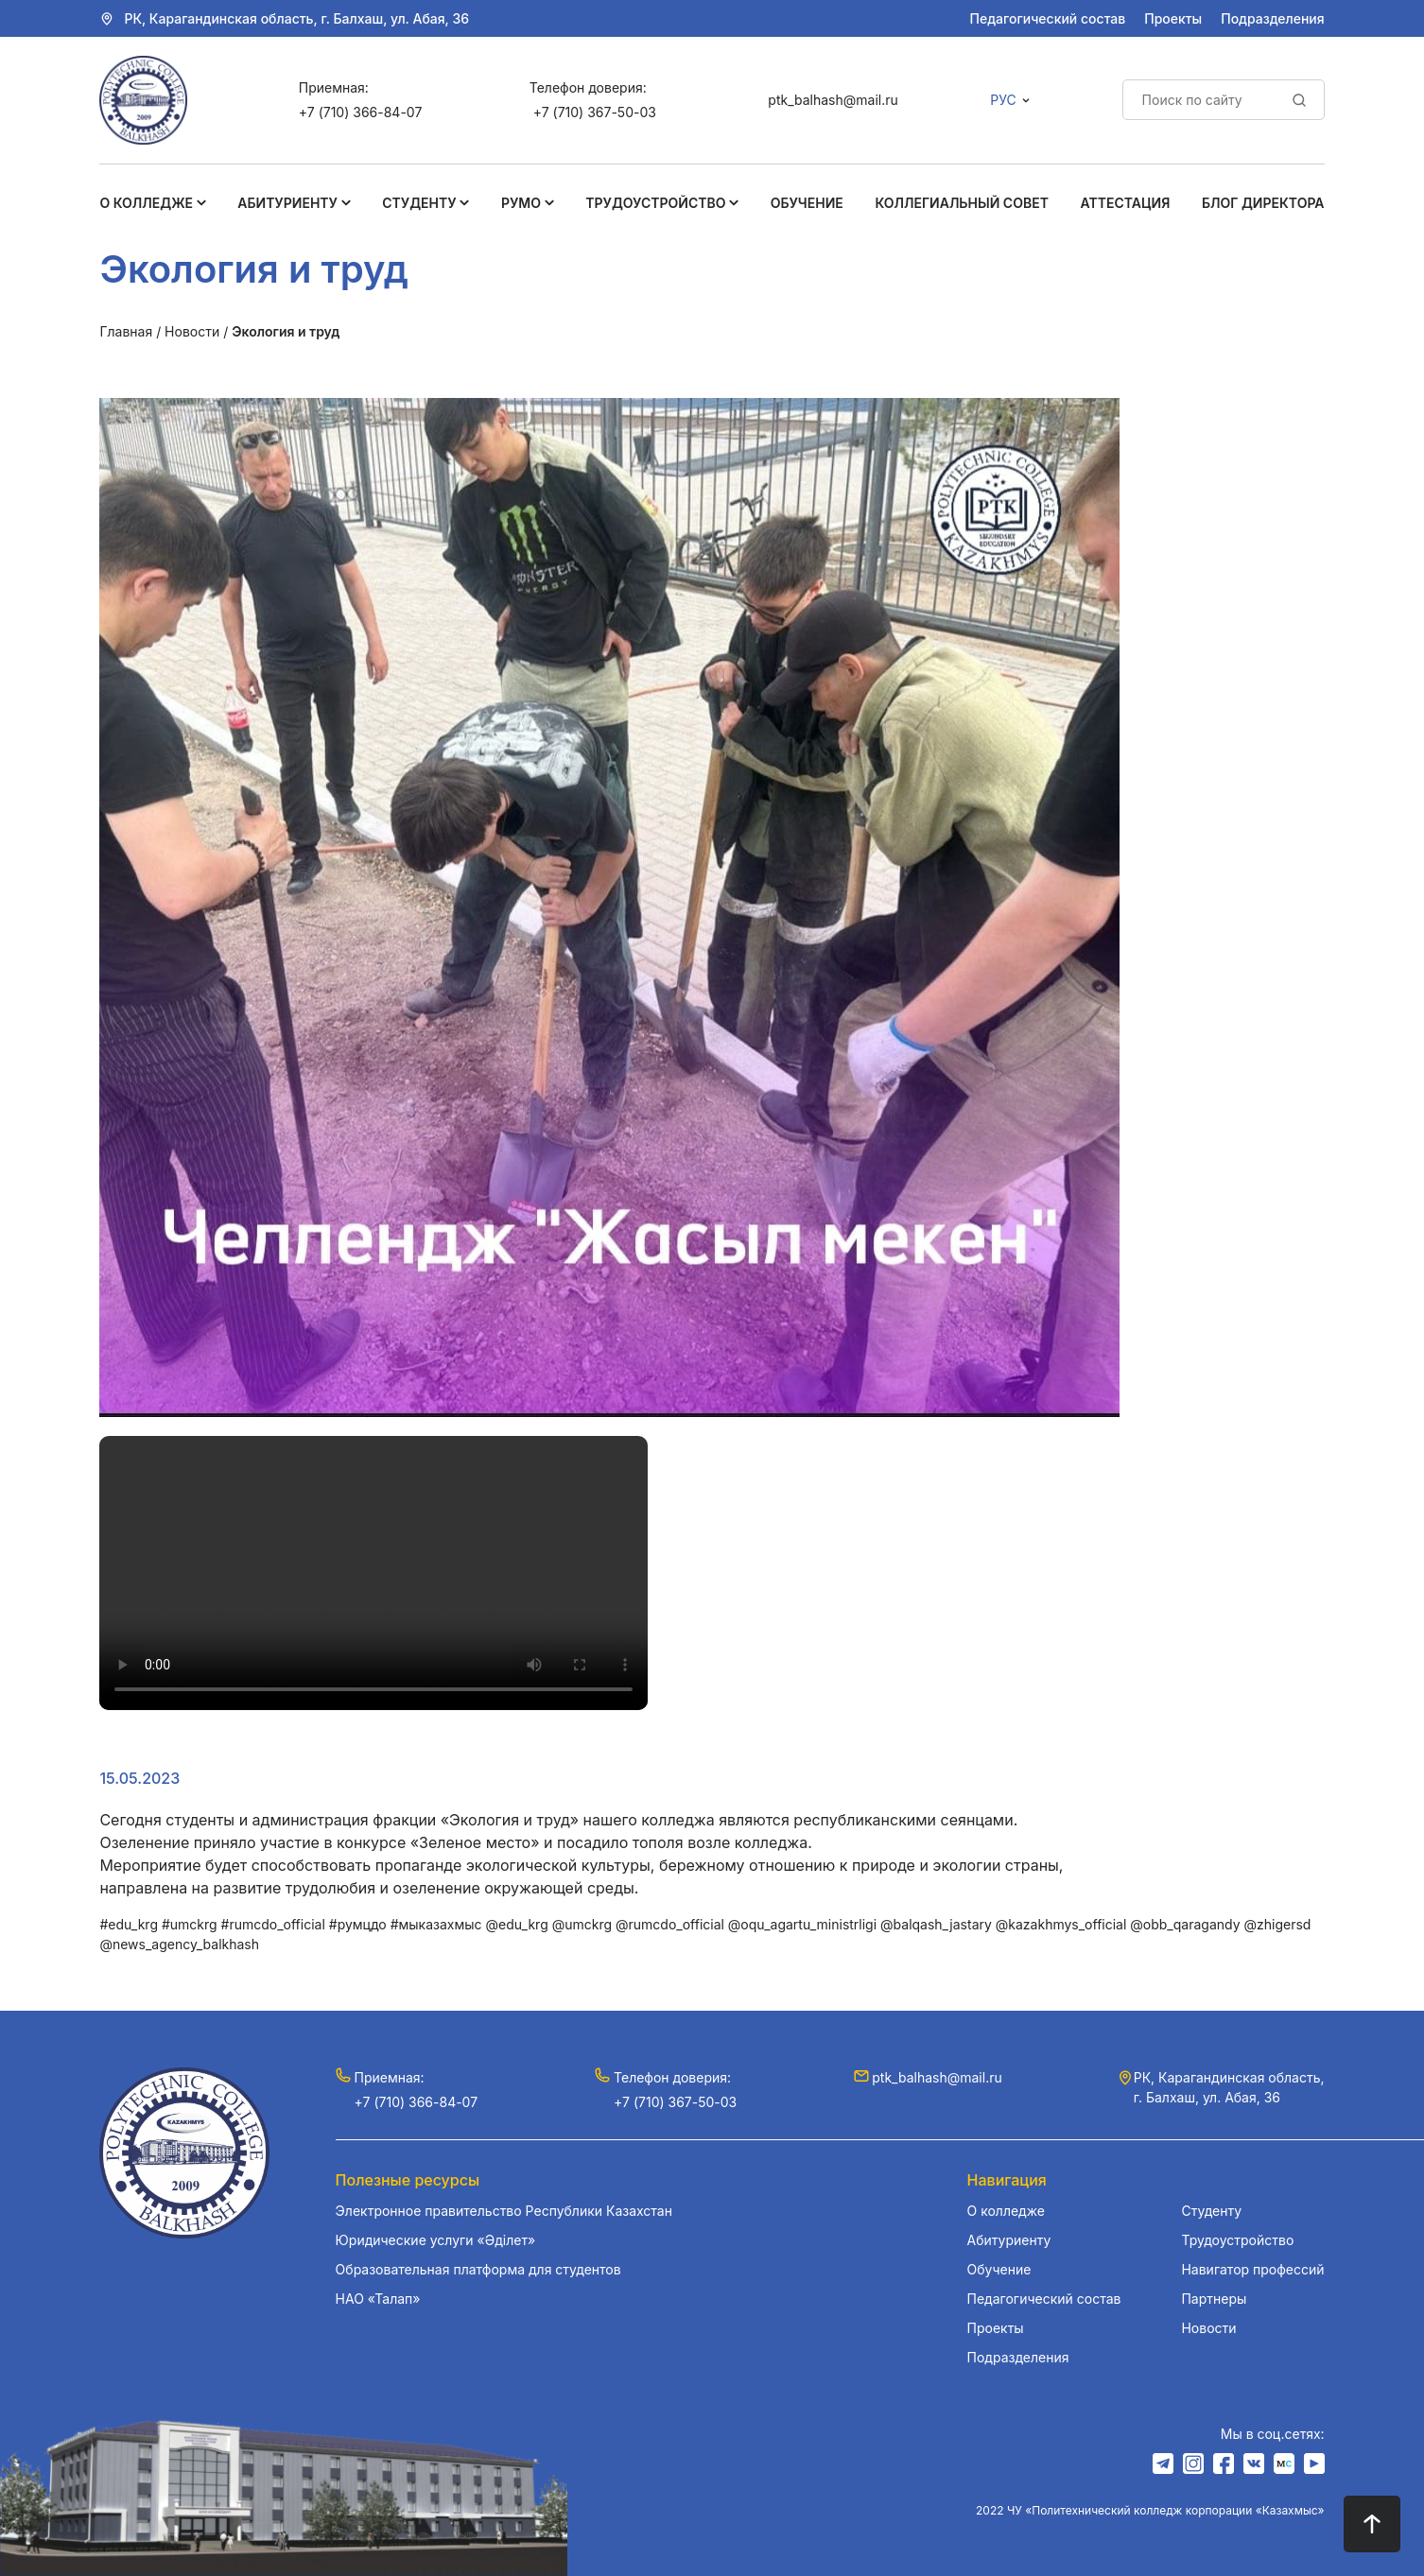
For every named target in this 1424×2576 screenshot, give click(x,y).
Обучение (807, 203)
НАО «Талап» (378, 2299)
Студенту (419, 203)
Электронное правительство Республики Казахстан (504, 2211)
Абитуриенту (287, 203)
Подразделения (1272, 18)
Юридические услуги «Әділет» (435, 2240)
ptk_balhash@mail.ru (832, 100)
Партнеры (1213, 2299)
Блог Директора (1263, 203)
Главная (125, 331)
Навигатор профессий (1252, 2269)
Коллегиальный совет (962, 203)
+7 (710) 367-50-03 (594, 112)
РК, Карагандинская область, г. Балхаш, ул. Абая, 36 (296, 18)
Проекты (1173, 18)
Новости (192, 331)
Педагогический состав (1048, 18)
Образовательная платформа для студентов (478, 2269)
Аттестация (1126, 203)
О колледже (146, 203)
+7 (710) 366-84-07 (360, 112)
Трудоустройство (655, 203)
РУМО (521, 203)
